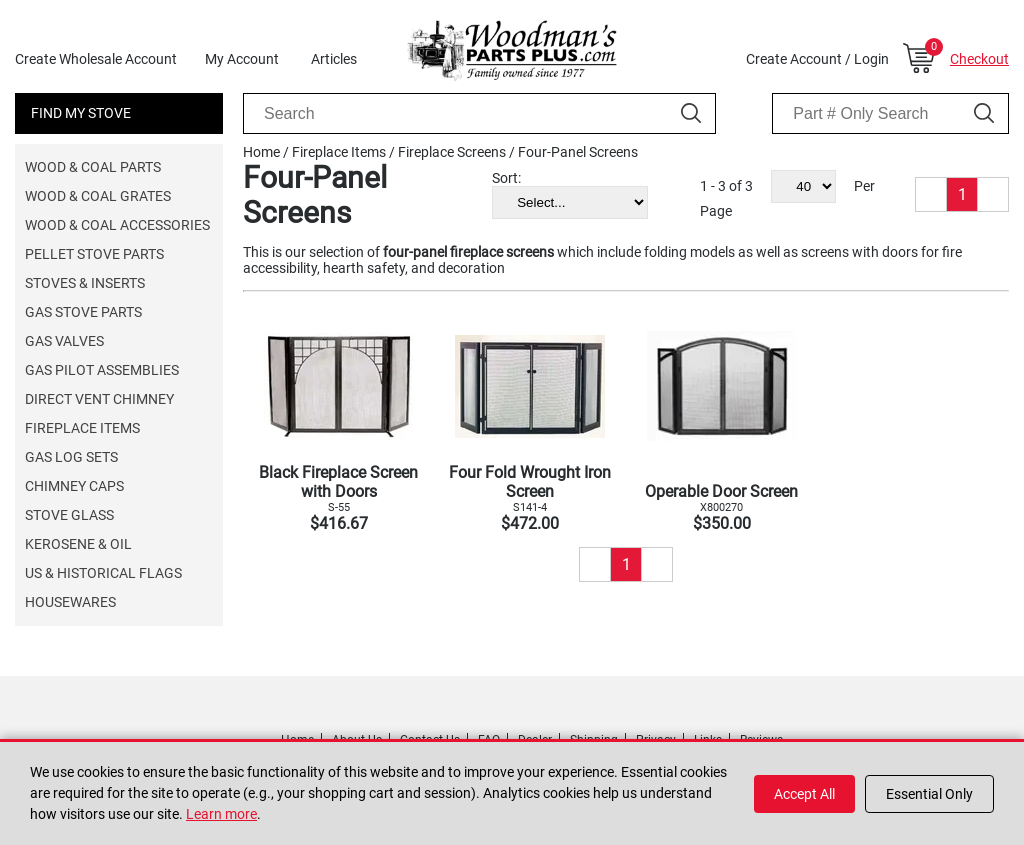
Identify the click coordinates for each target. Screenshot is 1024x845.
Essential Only (929, 794)
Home (261, 152)
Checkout (979, 59)
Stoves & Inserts (85, 283)
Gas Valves (64, 341)
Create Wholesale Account (96, 59)
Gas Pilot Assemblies (102, 370)
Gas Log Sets (71, 457)
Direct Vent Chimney (99, 399)
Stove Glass (69, 515)
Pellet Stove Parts (94, 254)
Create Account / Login (817, 59)
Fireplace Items (82, 428)
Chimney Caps (74, 486)
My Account (242, 59)
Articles (334, 59)
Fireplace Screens (452, 152)
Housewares (70, 602)
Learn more (221, 814)
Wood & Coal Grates (98, 196)
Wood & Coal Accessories (117, 225)
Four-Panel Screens (578, 152)
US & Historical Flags (103, 573)
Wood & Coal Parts (93, 167)
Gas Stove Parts (83, 312)
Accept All (804, 794)
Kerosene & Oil (78, 544)
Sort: (506, 178)
